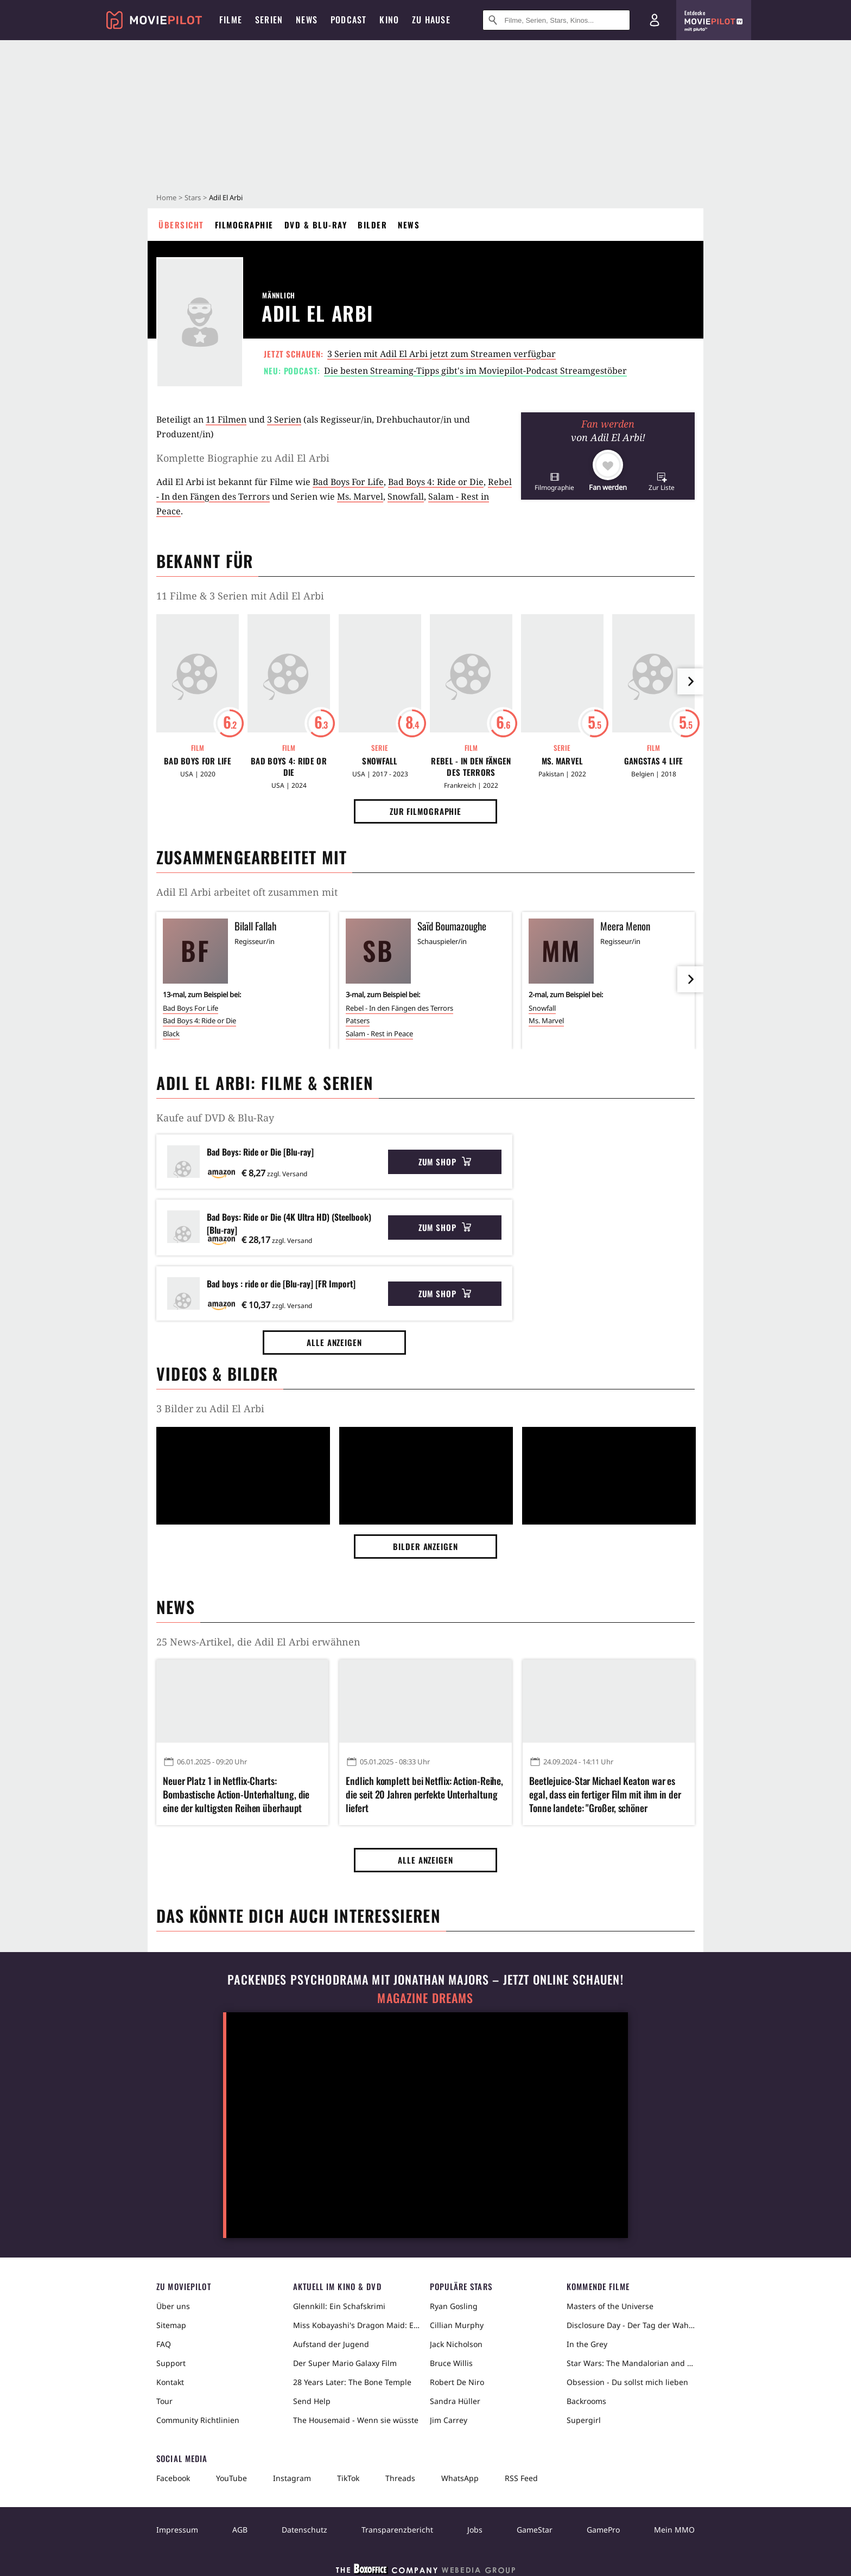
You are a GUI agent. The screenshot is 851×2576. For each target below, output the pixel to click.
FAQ (163, 2344)
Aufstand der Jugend (331, 2344)
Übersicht (181, 225)
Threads (400, 2478)
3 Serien (284, 419)
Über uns (173, 2306)
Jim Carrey (448, 2420)
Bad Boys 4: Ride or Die (436, 482)
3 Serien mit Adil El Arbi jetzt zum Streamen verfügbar (441, 354)
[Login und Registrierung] (654, 20)
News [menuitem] (306, 19)
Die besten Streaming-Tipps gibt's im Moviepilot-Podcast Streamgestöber (475, 371)
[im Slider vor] (690, 681)
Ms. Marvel (360, 496)
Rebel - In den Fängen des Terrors (471, 766)
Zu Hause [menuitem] (431, 19)
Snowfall (406, 496)
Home (166, 197)
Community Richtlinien (197, 2420)
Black (171, 1033)
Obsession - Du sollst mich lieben (627, 2382)
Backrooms (586, 2401)
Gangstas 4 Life (653, 761)
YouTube (231, 2478)
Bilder (372, 225)
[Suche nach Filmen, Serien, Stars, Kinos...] (556, 20)
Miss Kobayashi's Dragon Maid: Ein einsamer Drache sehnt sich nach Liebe (357, 2325)
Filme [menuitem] (230, 19)
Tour (164, 2401)
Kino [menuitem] (389, 19)
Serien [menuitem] (269, 19)
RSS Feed (521, 2478)
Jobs (474, 2529)
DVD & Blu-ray (315, 225)
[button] (554, 481)
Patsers (358, 1020)
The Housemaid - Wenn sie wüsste (355, 2420)
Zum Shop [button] (444, 1162)
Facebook (173, 2478)
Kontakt (170, 2382)
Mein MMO (674, 2529)
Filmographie (244, 225)
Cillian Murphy (457, 2325)
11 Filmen (226, 419)
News (409, 225)
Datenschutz (304, 2529)
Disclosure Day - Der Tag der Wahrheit (631, 2325)
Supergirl (584, 2420)
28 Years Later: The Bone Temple (352, 2382)
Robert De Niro (457, 2382)
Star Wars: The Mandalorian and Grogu (631, 2363)
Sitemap (171, 2325)
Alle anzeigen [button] (334, 1342)
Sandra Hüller (455, 2401)
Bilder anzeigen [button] (425, 1546)
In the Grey (587, 2344)
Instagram (292, 2478)
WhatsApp (460, 2478)
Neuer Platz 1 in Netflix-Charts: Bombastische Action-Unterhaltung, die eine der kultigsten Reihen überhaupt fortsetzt (236, 1794)
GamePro (603, 2529)
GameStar (534, 2529)
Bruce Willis (451, 2363)
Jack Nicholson (456, 2344)
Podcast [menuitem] (348, 19)
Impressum (177, 2529)
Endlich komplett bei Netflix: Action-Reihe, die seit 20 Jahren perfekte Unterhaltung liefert (424, 1794)
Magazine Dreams (425, 1998)
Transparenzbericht (397, 2529)
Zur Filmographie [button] (425, 811)
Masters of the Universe (610, 2306)
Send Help (312, 2401)
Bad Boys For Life (348, 482)
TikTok (348, 2478)
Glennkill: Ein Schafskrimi (339, 2306)
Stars (193, 197)
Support (171, 2363)
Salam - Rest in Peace (379, 1033)
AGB (239, 2529)
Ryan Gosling (454, 2306)
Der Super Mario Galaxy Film (345, 2363)
